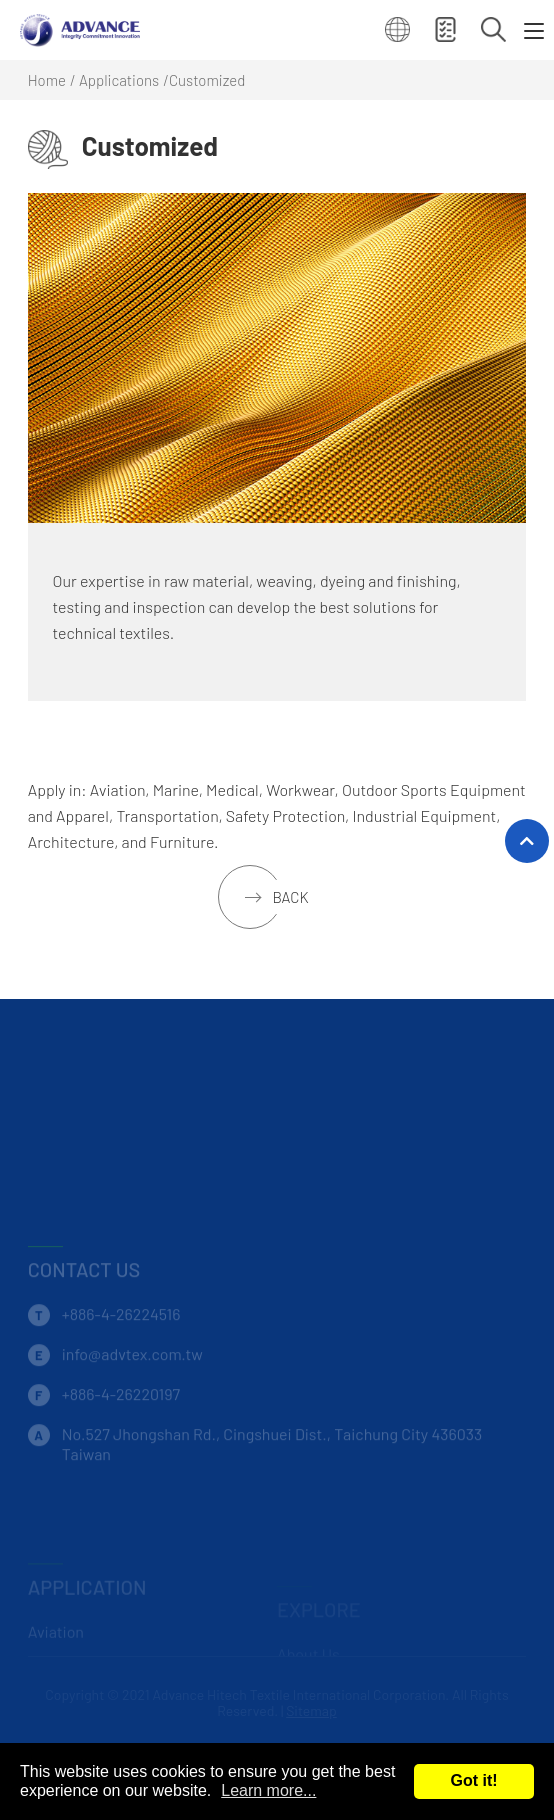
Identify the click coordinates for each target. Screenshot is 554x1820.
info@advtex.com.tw (132, 1376)
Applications (119, 80)
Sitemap (311, 1710)
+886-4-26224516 (121, 1336)
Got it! (473, 1780)
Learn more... (268, 1790)
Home (47, 80)
